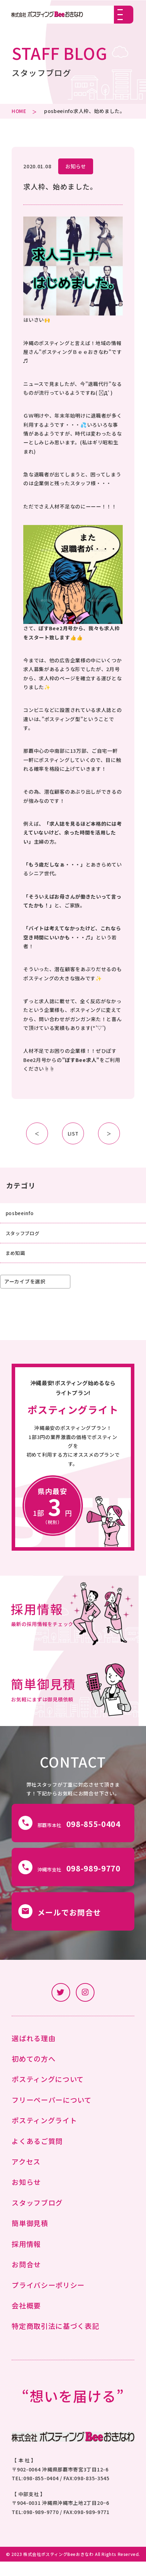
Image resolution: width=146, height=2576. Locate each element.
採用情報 (26, 2258)
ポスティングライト (44, 2135)
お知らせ (75, 166)
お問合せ (26, 2279)
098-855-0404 (41, 2492)
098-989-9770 (41, 2526)
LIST (73, 1133)
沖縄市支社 (71, 1880)
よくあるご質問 (37, 2155)
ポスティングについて (48, 2094)
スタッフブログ (24, 1234)
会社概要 (26, 2320)
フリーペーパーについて (52, 2114)
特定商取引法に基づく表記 (55, 2341)
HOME (19, 110)
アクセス (26, 2176)
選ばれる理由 (33, 2052)
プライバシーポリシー (48, 2299)
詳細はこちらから (73, 1460)
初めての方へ (33, 2073)
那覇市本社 (71, 1835)
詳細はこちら (73, 1619)
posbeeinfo (59, 110)
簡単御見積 (30, 2238)
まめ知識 (16, 1255)
